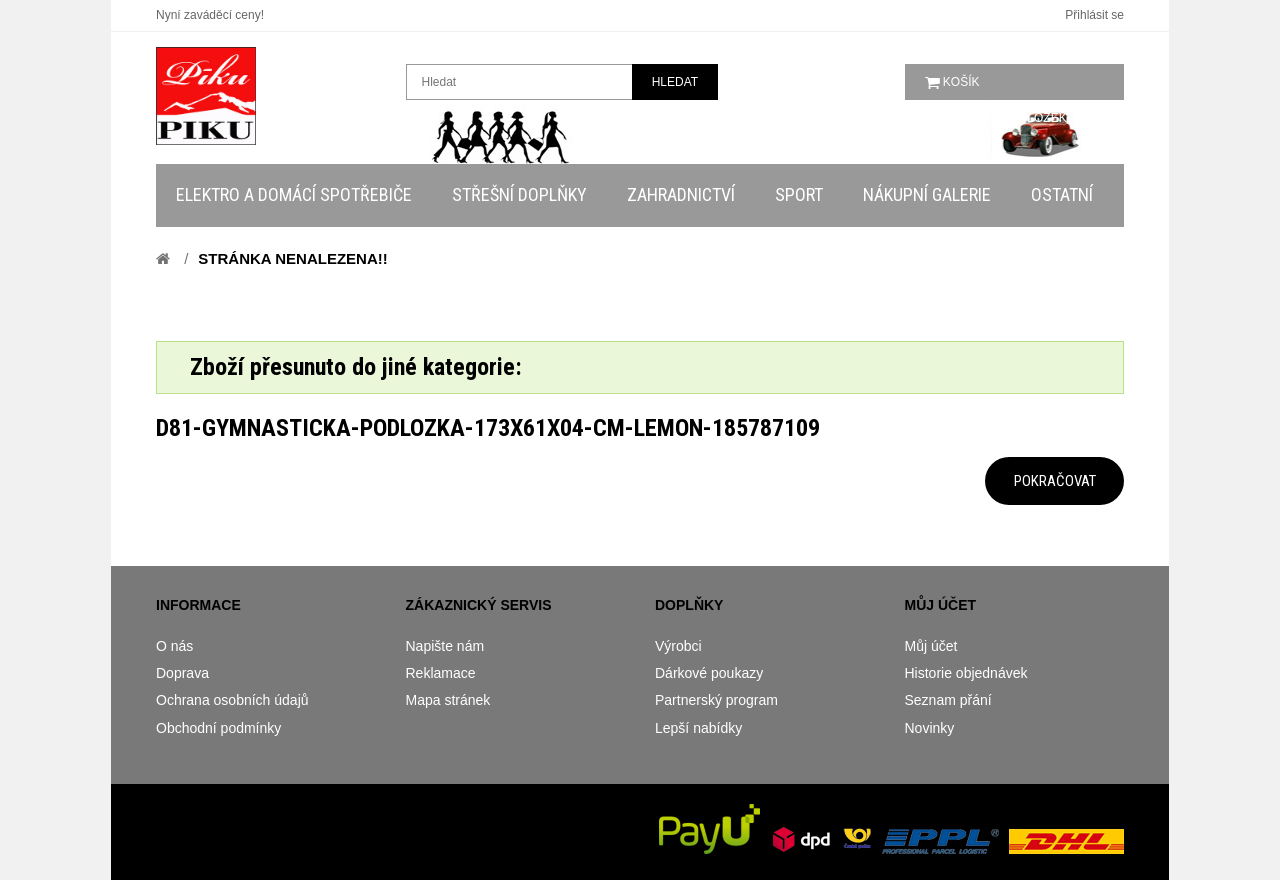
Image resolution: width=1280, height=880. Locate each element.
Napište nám (445, 646)
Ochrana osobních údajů (232, 700)
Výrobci (678, 646)
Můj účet (931, 646)
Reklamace (441, 673)
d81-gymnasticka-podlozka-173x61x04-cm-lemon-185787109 (488, 428)
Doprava (182, 673)
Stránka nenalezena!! (292, 258)
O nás (174, 646)
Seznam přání (948, 700)
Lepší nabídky (698, 728)
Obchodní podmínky (218, 728)
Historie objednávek (966, 673)
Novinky (930, 728)
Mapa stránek (448, 700)
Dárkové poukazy (709, 673)
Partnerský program (716, 700)
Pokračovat (1055, 481)
